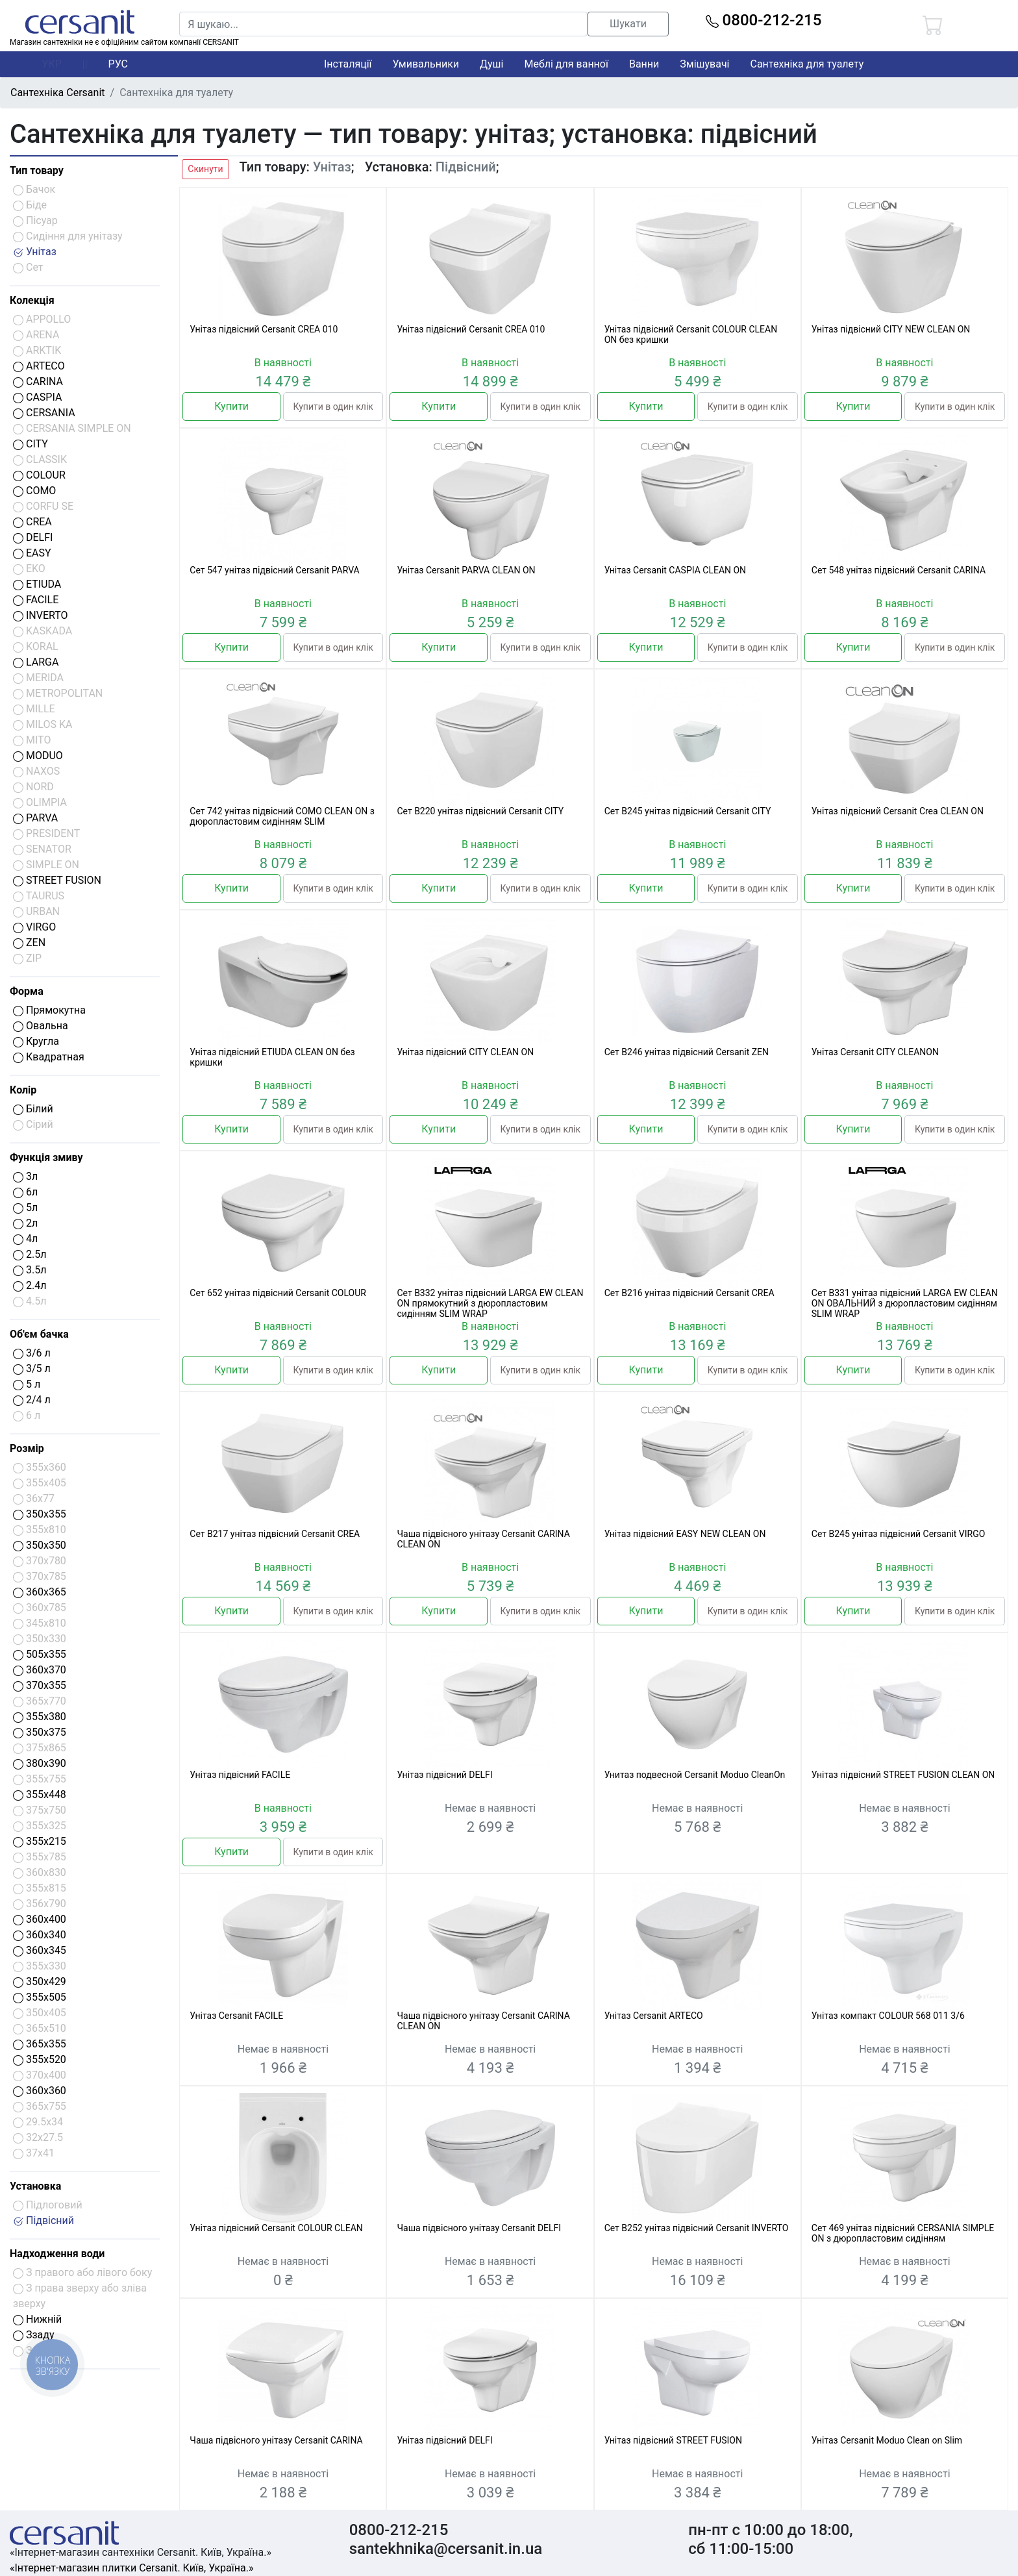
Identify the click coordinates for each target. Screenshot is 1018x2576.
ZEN (29, 942)
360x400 (39, 1919)
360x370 (39, 1670)
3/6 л (32, 1353)
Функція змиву (46, 1157)
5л (25, 1207)
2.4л (29, 1285)
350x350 (39, 1545)
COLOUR (39, 475)
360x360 (39, 2090)
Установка (35, 2186)
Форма (26, 991)
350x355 (39, 1514)
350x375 (39, 1732)
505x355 (39, 1654)
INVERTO (40, 615)
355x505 (39, 1997)
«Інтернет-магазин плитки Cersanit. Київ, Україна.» (131, 2568)
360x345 (39, 1950)
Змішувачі (704, 64)
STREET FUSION (57, 880)
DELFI (33, 537)
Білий (33, 1109)
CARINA (38, 381)
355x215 (39, 1841)
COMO (34, 490)
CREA (32, 522)
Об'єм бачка (39, 1334)
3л (25, 1176)
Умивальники (426, 64)
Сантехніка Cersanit (57, 92)
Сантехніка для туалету (807, 64)
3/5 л (32, 1368)
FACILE (35, 600)
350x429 (39, 1981)
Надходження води (57, 2253)
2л (25, 1223)
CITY (30, 444)
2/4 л (32, 1400)
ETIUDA (37, 584)
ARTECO (39, 366)
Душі (491, 64)
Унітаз (34, 251)
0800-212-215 (764, 20)
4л (25, 1238)
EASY (32, 553)
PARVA (35, 818)
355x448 (39, 1794)
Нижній (37, 2319)
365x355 (39, 2044)
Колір (23, 1090)
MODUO (38, 755)
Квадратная (48, 1057)
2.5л (29, 1254)
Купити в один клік (333, 406)
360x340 (39, 1935)
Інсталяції (348, 64)
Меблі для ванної (566, 64)
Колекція (32, 300)
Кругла (36, 1041)
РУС (118, 64)
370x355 (39, 1685)
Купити (231, 406)
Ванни (644, 64)
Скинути (205, 169)
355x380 (39, 1716)
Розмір (27, 1448)
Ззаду (34, 2335)
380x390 (39, 1763)
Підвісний (43, 2220)
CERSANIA (44, 412)
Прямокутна (49, 1010)
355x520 (39, 2059)
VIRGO (34, 927)
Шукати (628, 24)
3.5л (29, 1270)
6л (25, 1192)
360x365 (39, 1592)
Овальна (40, 1025)
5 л (26, 1384)
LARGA (35, 662)
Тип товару (37, 170)
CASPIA (37, 397)
